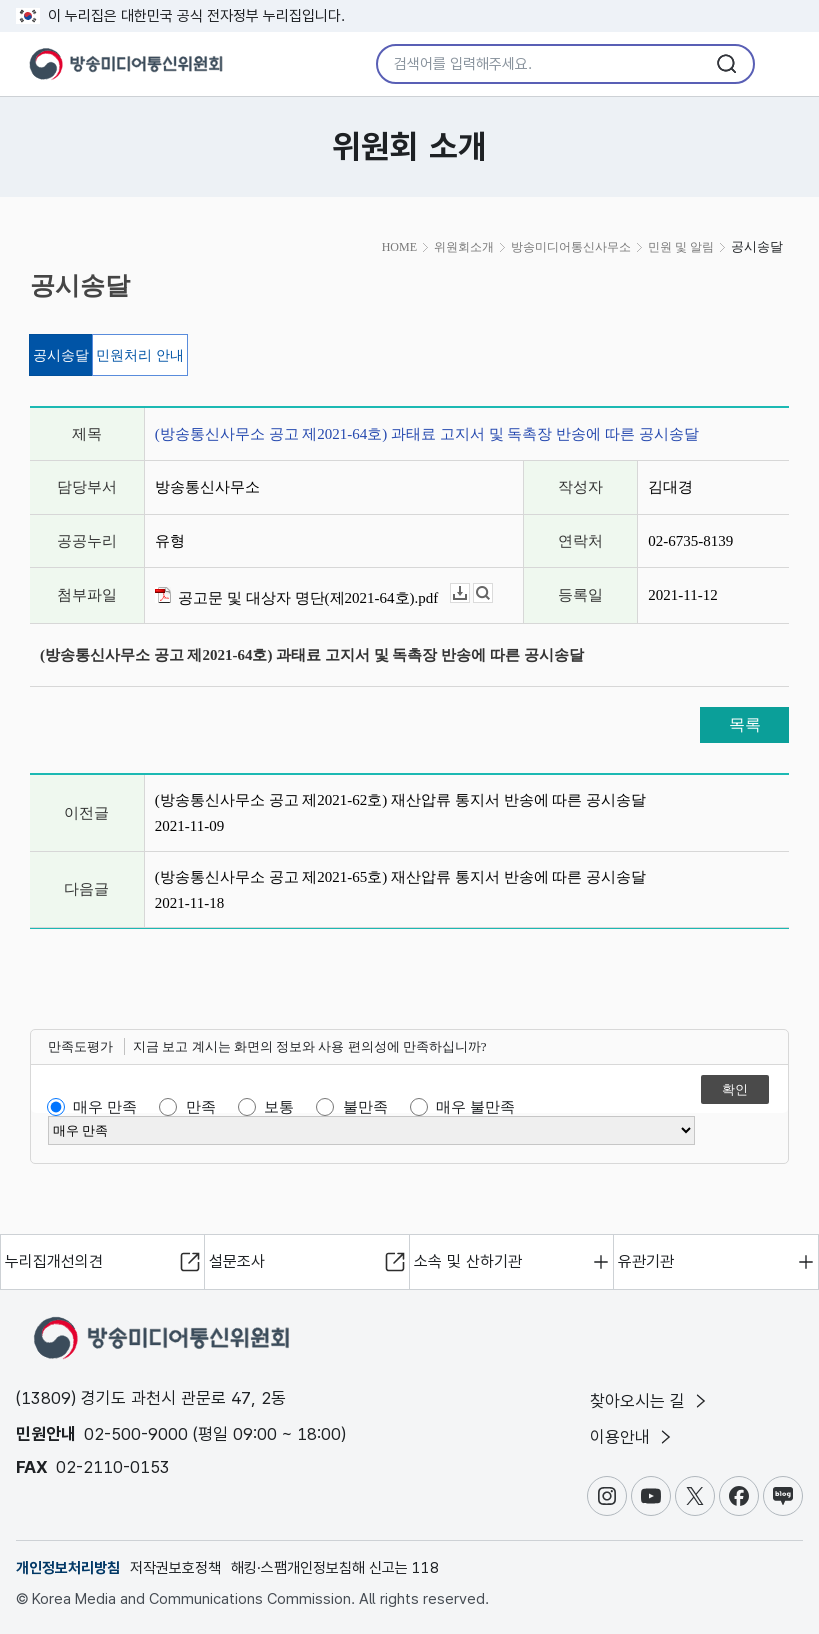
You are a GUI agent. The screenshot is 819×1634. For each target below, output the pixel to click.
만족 (201, 1107)
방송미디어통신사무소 (571, 247)
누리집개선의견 (54, 1261)
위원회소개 (464, 247)
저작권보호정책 (175, 1568)
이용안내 (632, 1437)
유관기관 (646, 1261)
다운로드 (469, 593)
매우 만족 (105, 1107)
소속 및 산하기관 (468, 1261)
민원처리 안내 (140, 355)
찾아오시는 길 (650, 1401)
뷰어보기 (492, 593)
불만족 (365, 1107)
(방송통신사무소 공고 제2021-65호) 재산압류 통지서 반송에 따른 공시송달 (400, 877)
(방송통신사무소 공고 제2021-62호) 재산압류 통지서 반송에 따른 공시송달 (400, 800)
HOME (399, 247)
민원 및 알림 (681, 247)
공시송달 (61, 355)
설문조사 (237, 1261)
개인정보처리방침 (68, 1568)
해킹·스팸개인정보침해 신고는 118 (335, 1568)
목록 (745, 724)
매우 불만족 (475, 1107)
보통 (279, 1107)
